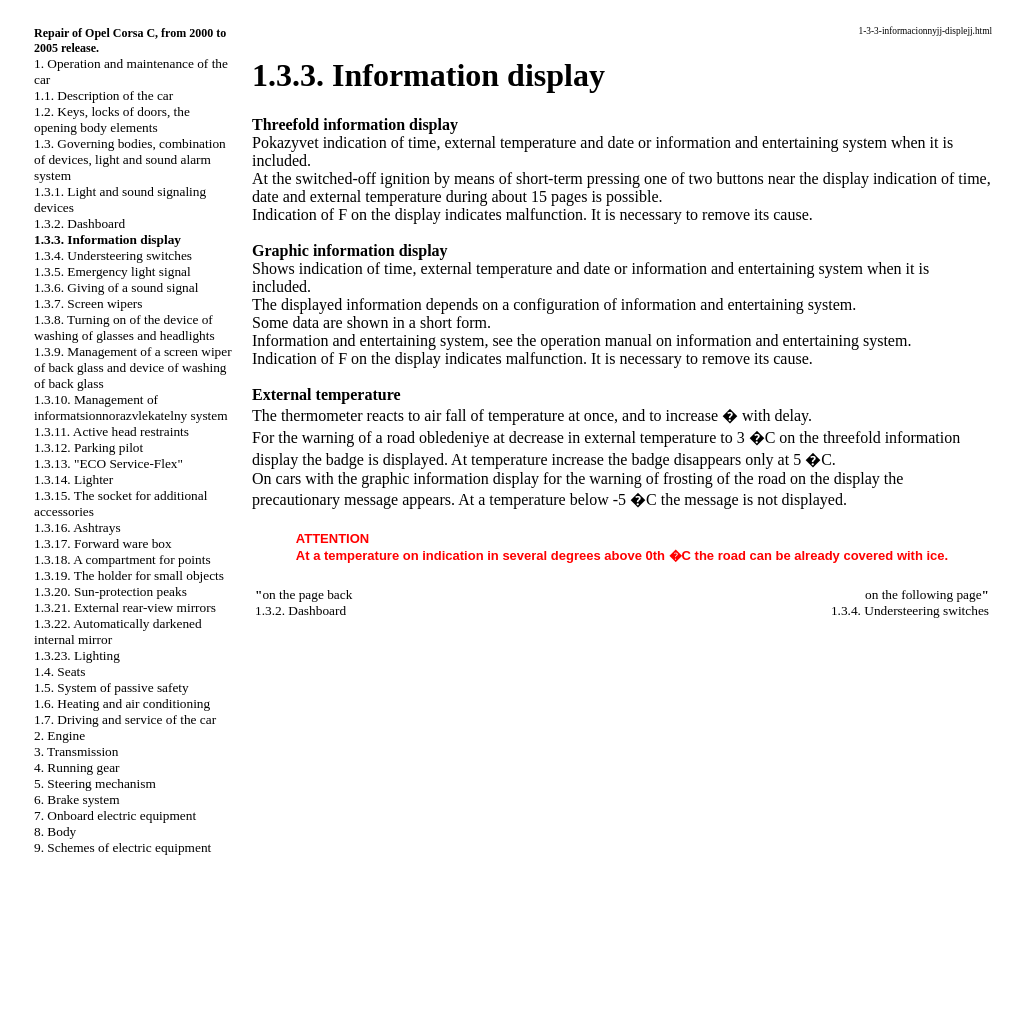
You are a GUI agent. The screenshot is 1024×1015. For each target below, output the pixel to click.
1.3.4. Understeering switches (113, 255)
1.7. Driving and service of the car (125, 719)
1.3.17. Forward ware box (103, 543)
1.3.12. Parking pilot (88, 447)
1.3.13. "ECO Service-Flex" (108, 463)
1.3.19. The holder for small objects (129, 575)
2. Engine (59, 735)
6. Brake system (77, 799)
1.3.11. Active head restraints (111, 431)
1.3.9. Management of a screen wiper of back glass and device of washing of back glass (133, 367)
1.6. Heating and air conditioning (122, 703)
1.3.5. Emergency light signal (112, 271)
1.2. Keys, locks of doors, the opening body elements (112, 119)
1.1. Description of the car (103, 95)
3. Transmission (76, 751)
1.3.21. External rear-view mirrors (125, 607)
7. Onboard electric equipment (115, 815)
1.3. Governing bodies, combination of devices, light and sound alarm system (130, 159)
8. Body (55, 831)
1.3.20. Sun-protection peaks (110, 591)
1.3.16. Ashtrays (77, 527)
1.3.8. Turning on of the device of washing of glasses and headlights (124, 327)
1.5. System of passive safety (111, 687)
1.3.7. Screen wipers (88, 303)
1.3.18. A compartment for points (122, 559)
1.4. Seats (59, 671)
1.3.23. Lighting (77, 655)
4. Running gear (77, 767)
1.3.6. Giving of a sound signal (116, 287)
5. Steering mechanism (95, 783)
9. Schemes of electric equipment (122, 847)
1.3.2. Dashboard (79, 223)
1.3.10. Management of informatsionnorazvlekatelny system (131, 407)
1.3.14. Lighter (73, 479)
